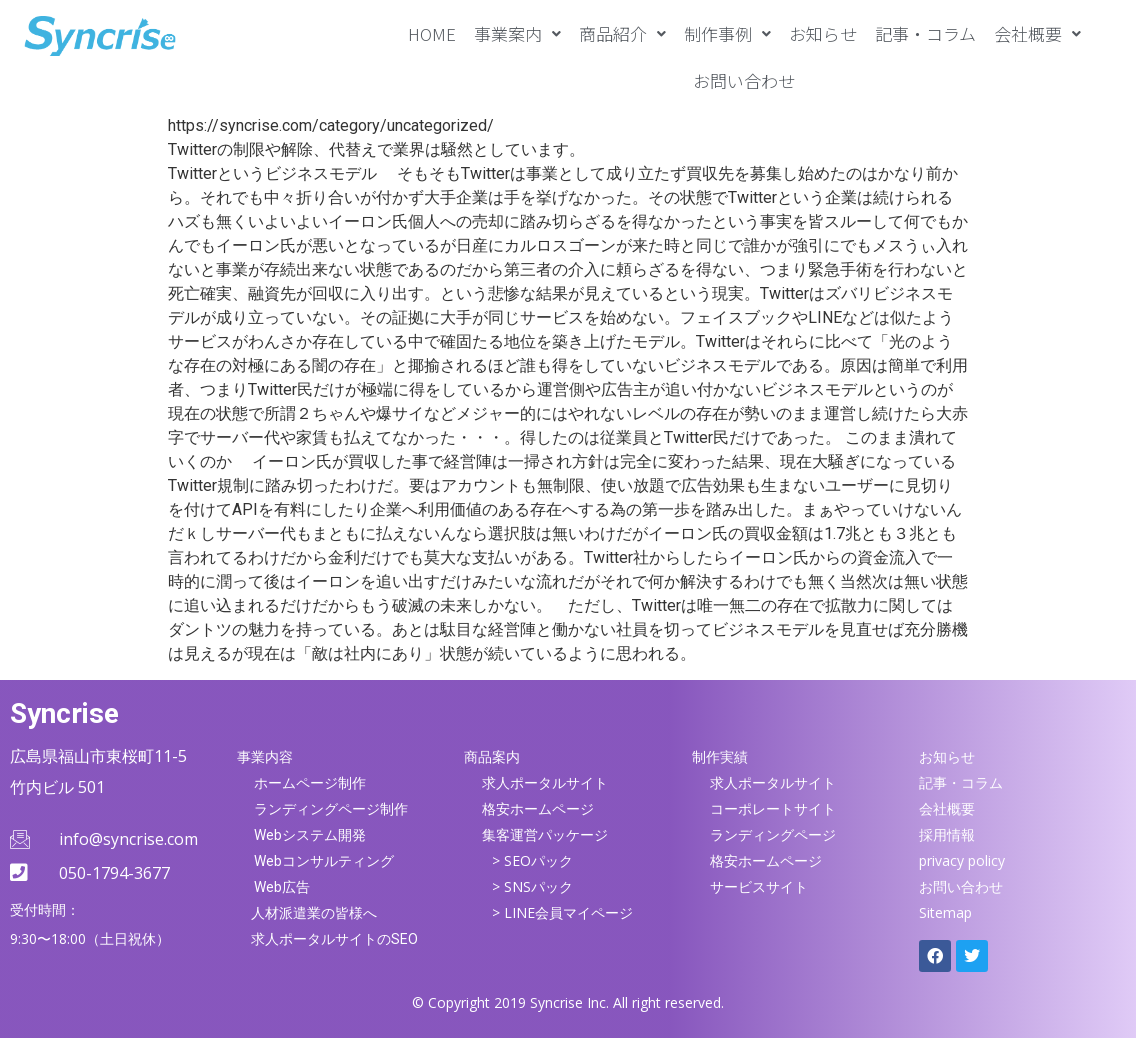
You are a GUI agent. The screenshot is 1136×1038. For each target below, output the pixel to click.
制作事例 (727, 33)
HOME (432, 33)
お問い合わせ (744, 80)
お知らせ (823, 33)
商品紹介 (622, 33)
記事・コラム (925, 33)
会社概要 (1037, 33)
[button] (517, 33)
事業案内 (517, 33)
